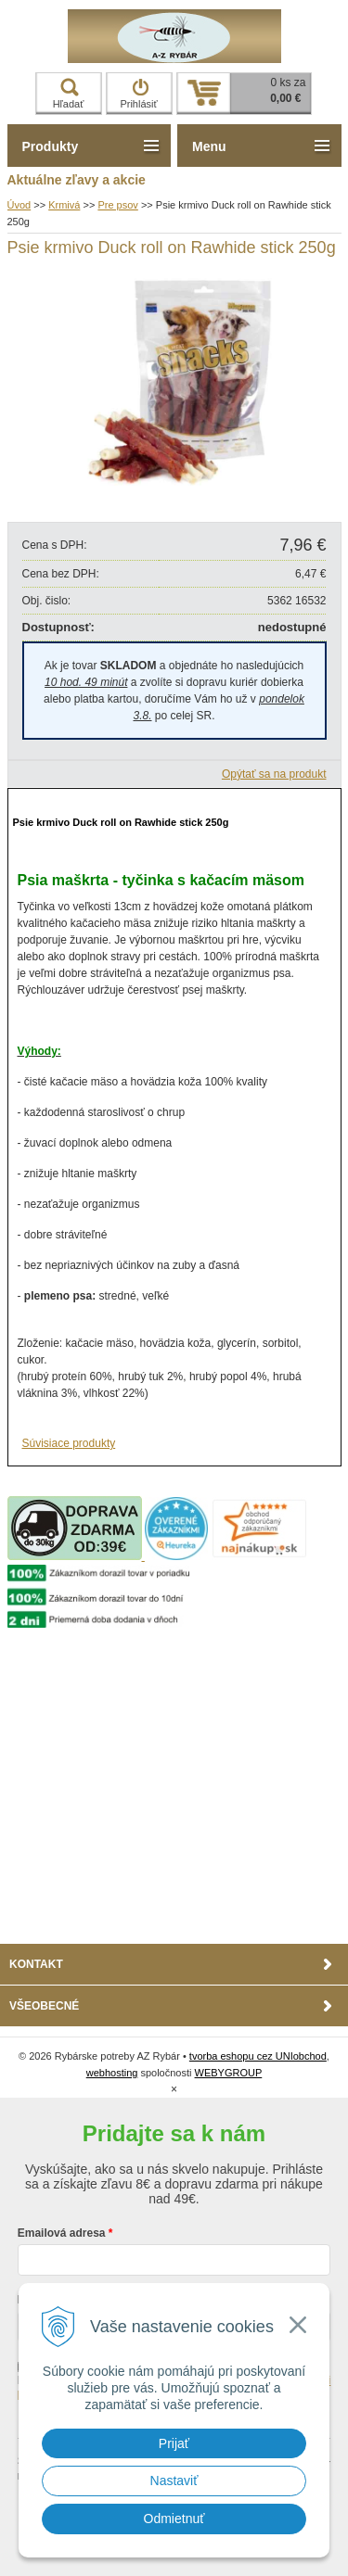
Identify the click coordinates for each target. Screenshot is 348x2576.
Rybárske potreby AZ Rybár (174, 36)
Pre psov (117, 204)
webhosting (112, 2072)
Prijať (174, 2443)
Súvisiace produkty (69, 1443)
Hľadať (68, 93)
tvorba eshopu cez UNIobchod (258, 2056)
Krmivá (64, 204)
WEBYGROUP (229, 2072)
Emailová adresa (62, 2233)
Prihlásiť (138, 93)
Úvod (19, 204)
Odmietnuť (174, 2518)
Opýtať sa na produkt (274, 774)
